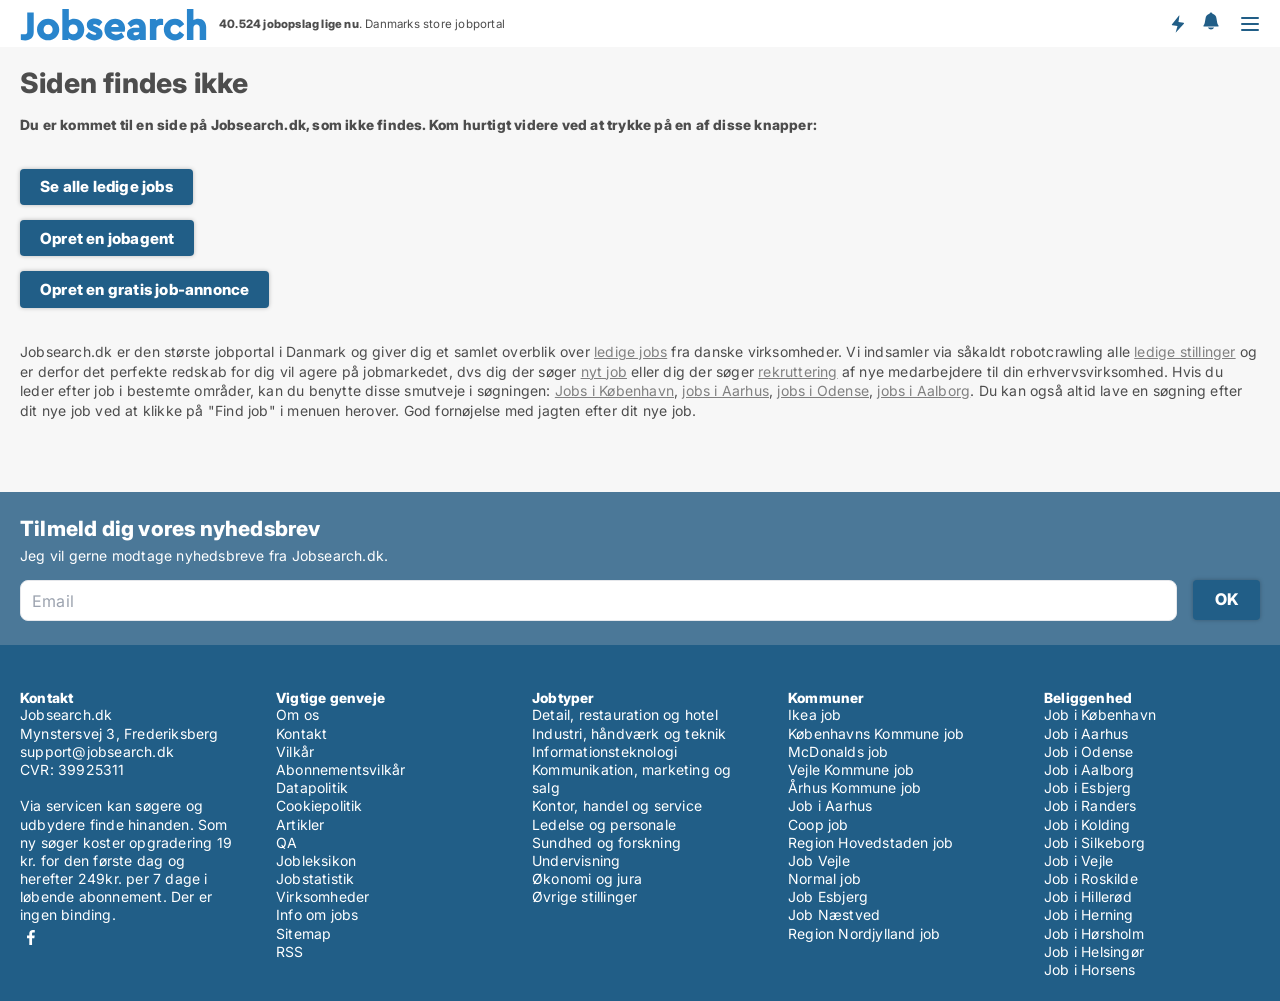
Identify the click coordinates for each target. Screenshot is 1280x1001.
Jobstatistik (315, 878)
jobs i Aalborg (923, 390)
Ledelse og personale (604, 824)
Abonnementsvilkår (340, 769)
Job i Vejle (1078, 860)
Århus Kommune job (854, 787)
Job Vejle (819, 860)
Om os (297, 714)
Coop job (818, 824)
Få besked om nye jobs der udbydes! (1177, 23)
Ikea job (815, 714)
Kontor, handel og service (617, 805)
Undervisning (576, 860)
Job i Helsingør (1094, 951)
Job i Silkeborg (1094, 842)
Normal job (824, 878)
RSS (290, 951)
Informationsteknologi (604, 751)
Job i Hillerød (1088, 896)
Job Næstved (834, 914)
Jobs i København (614, 390)
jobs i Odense (823, 390)
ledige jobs (630, 351)
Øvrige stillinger (584, 896)
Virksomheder (322, 896)
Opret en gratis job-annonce (144, 289)
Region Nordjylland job (864, 933)
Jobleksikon (316, 860)
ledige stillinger (1184, 351)
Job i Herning (1089, 914)
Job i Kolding (1087, 824)
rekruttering (797, 371)
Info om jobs (317, 914)
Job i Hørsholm (1094, 933)
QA (286, 842)
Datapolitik (312, 787)
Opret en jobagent (107, 238)
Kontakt (301, 733)
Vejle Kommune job (851, 769)
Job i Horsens (1090, 969)
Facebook (31, 937)
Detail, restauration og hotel (625, 714)
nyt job (604, 371)
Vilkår (295, 751)
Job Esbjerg (828, 896)
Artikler (300, 824)
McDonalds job (838, 751)
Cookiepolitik (319, 805)
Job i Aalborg (1089, 769)
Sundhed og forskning (606, 842)
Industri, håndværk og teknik (629, 733)
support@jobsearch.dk (97, 751)
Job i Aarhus (830, 805)
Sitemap (303, 933)
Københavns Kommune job (876, 733)
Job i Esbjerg (1088, 787)
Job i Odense (1088, 751)
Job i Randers (1090, 805)
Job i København (1100, 714)
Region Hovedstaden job (870, 842)
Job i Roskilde (1091, 878)
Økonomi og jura (587, 878)
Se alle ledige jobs (106, 186)
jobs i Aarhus (725, 390)
